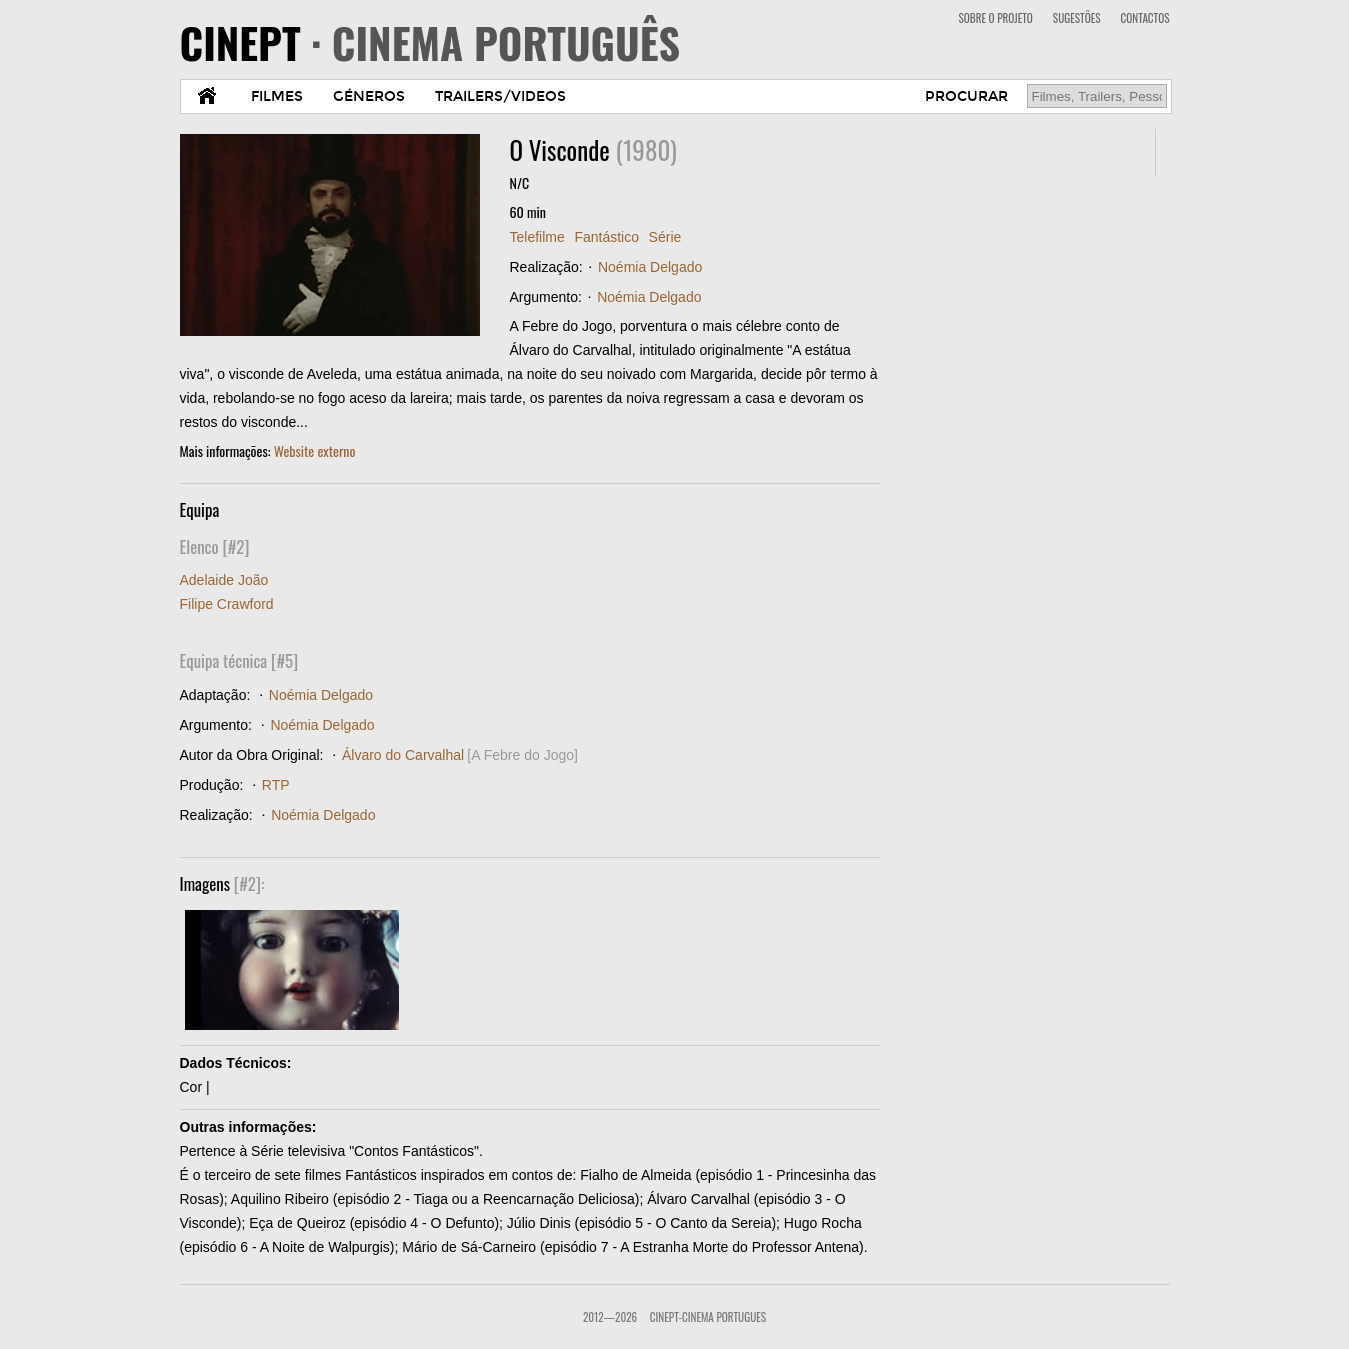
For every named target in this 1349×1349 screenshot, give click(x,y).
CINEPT (430, 42)
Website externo (315, 450)
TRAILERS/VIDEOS (500, 96)
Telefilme (537, 237)
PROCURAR (966, 96)
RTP (276, 785)
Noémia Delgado (650, 267)
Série (665, 237)
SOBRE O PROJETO (995, 18)
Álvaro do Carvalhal (403, 755)
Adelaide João (224, 580)
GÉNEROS (369, 96)
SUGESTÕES (1077, 18)
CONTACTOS (1145, 18)
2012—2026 (610, 1317)
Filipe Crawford (227, 604)
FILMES (277, 96)
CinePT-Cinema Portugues (708, 1317)
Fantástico (606, 237)
